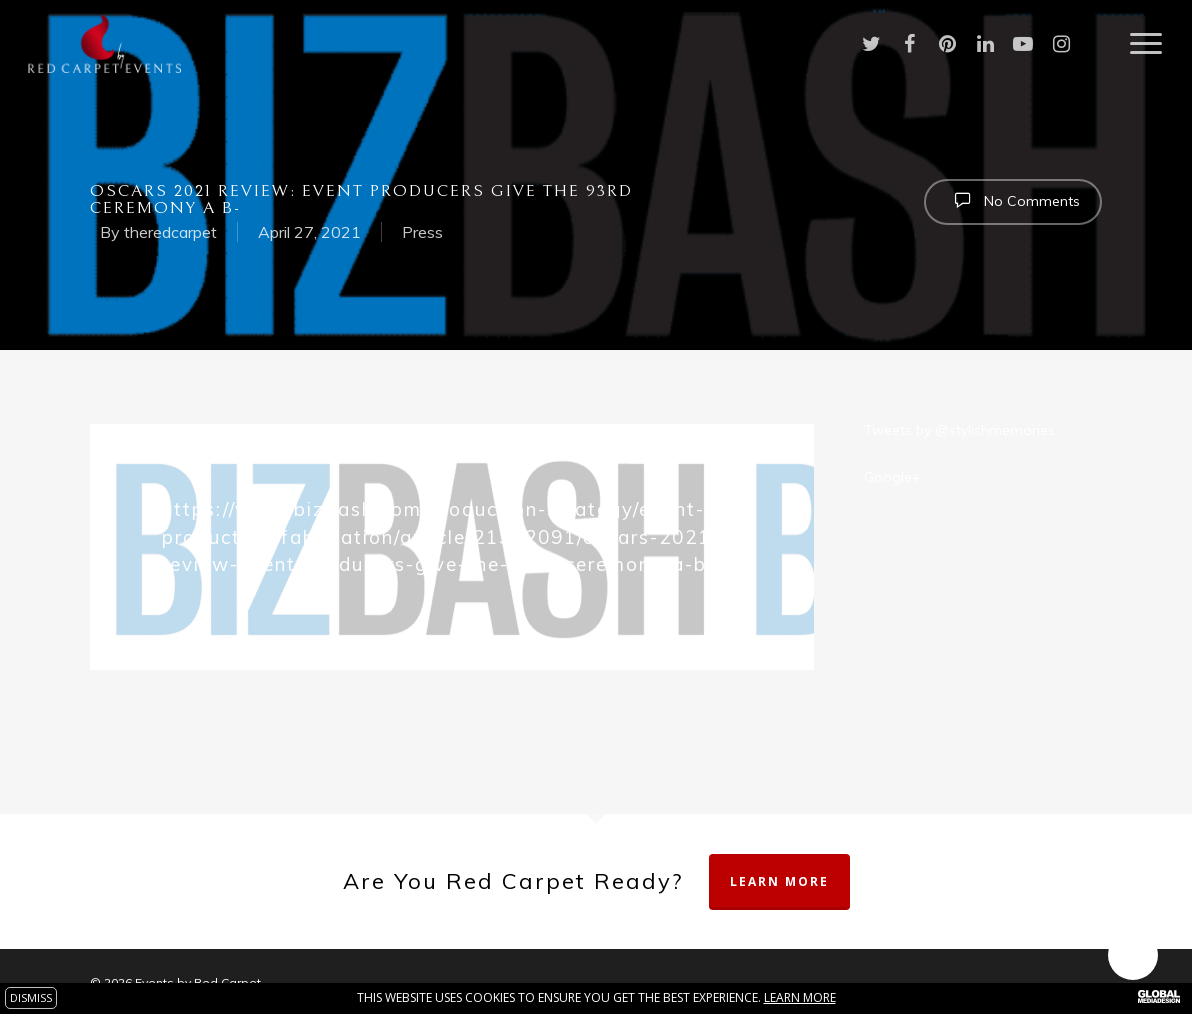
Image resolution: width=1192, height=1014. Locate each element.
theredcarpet (170, 232)
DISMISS (31, 997)
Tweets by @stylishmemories (959, 430)
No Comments (1013, 200)
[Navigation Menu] (1147, 44)
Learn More (779, 881)
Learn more (800, 997)
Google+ (892, 477)
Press (422, 232)
